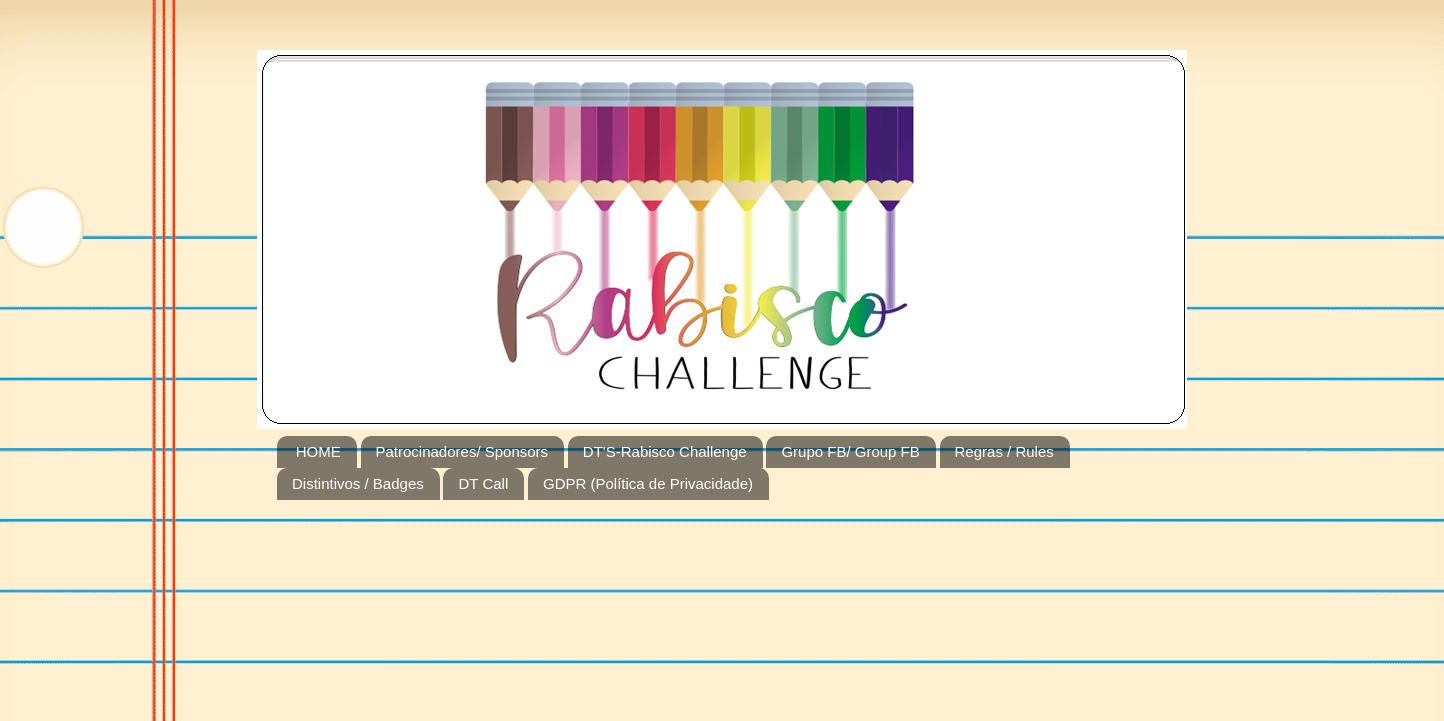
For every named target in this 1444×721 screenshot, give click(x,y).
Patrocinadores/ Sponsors (462, 451)
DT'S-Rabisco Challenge (665, 451)
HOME (318, 451)
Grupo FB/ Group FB (850, 451)
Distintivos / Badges (358, 483)
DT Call (483, 483)
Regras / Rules (1004, 451)
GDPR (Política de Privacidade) (648, 483)
